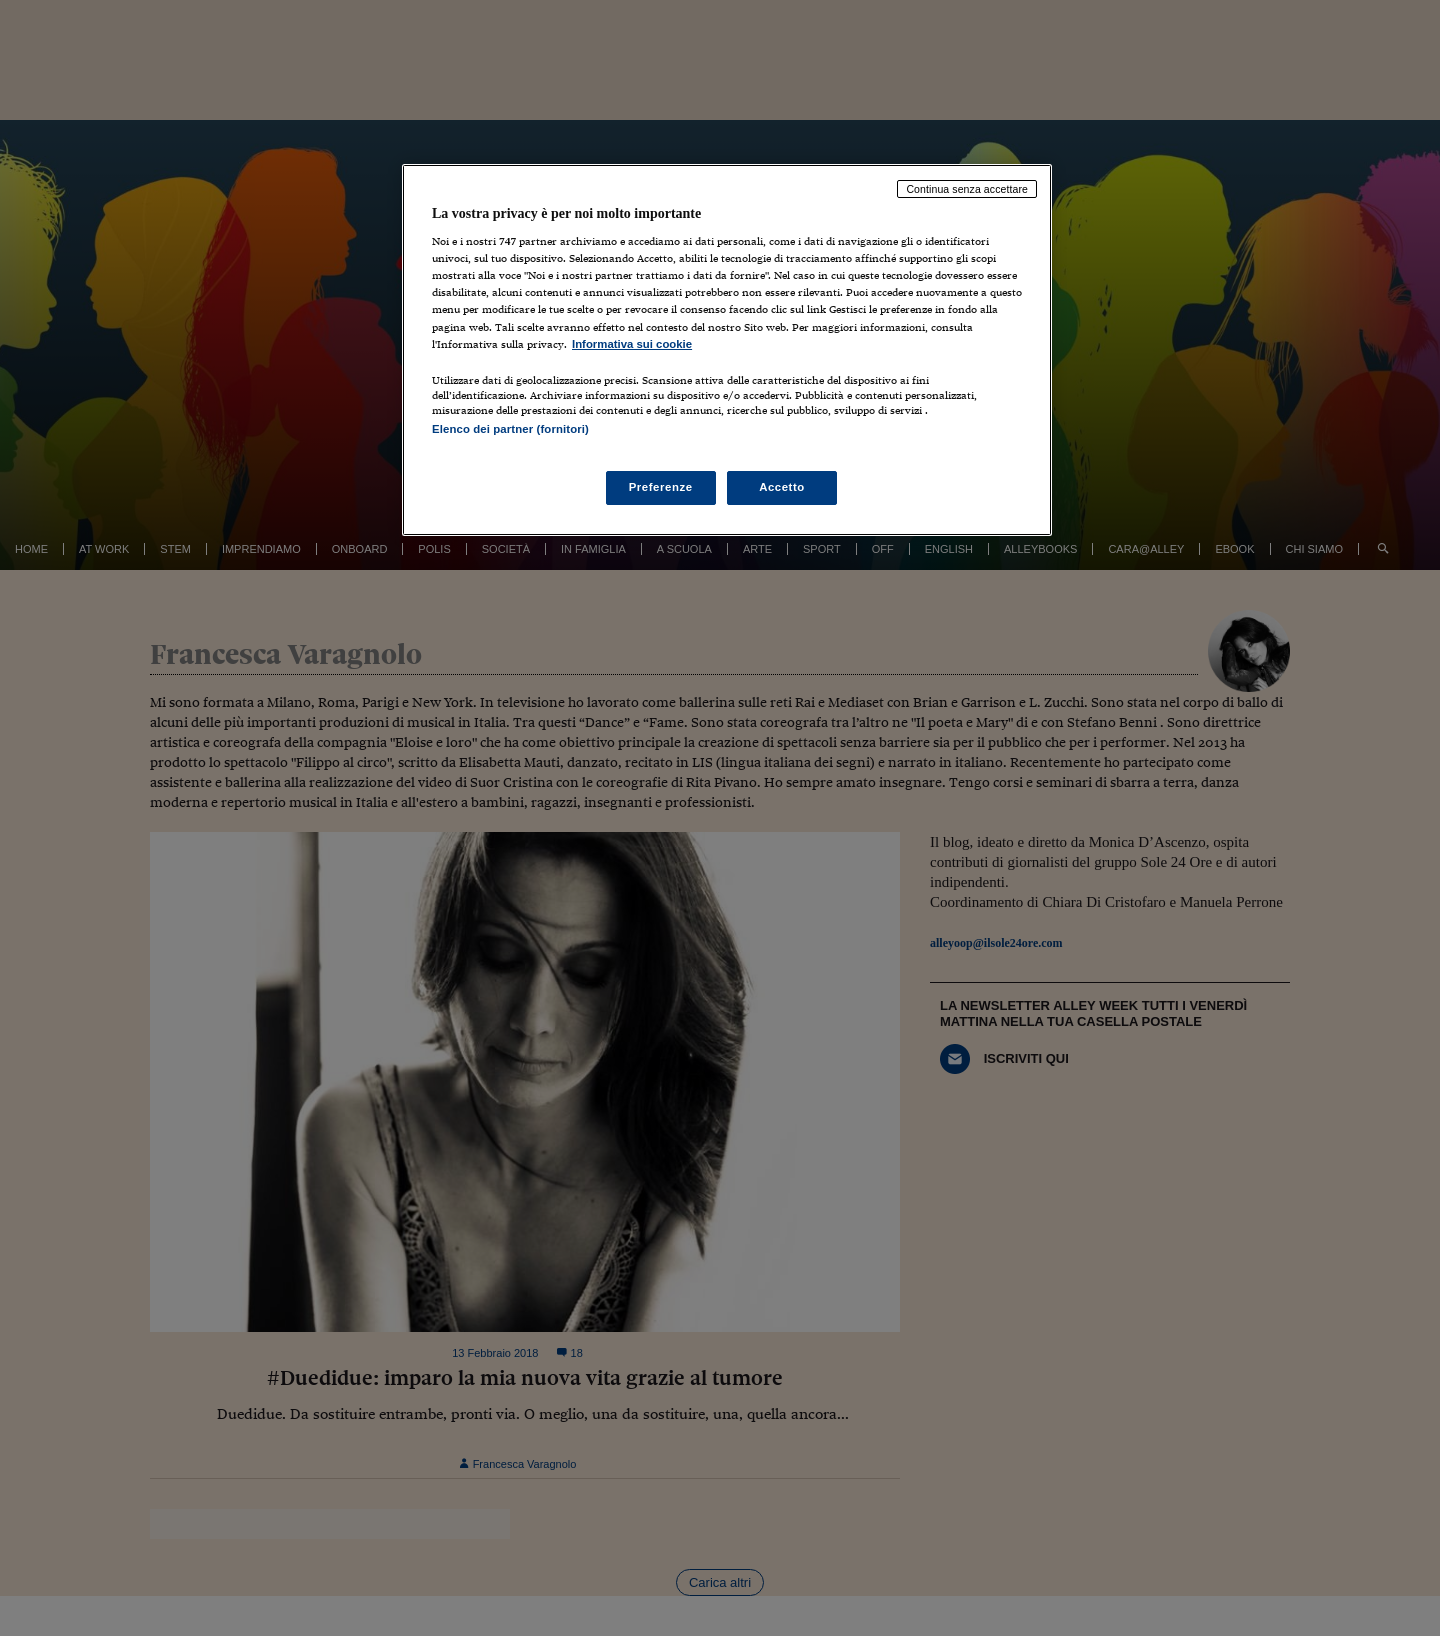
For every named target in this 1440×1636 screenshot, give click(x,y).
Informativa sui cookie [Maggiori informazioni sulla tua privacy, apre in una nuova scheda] (632, 344)
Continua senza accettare (967, 189)
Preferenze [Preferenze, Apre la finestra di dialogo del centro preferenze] (661, 487)
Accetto (782, 487)
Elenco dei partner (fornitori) (510, 429)
